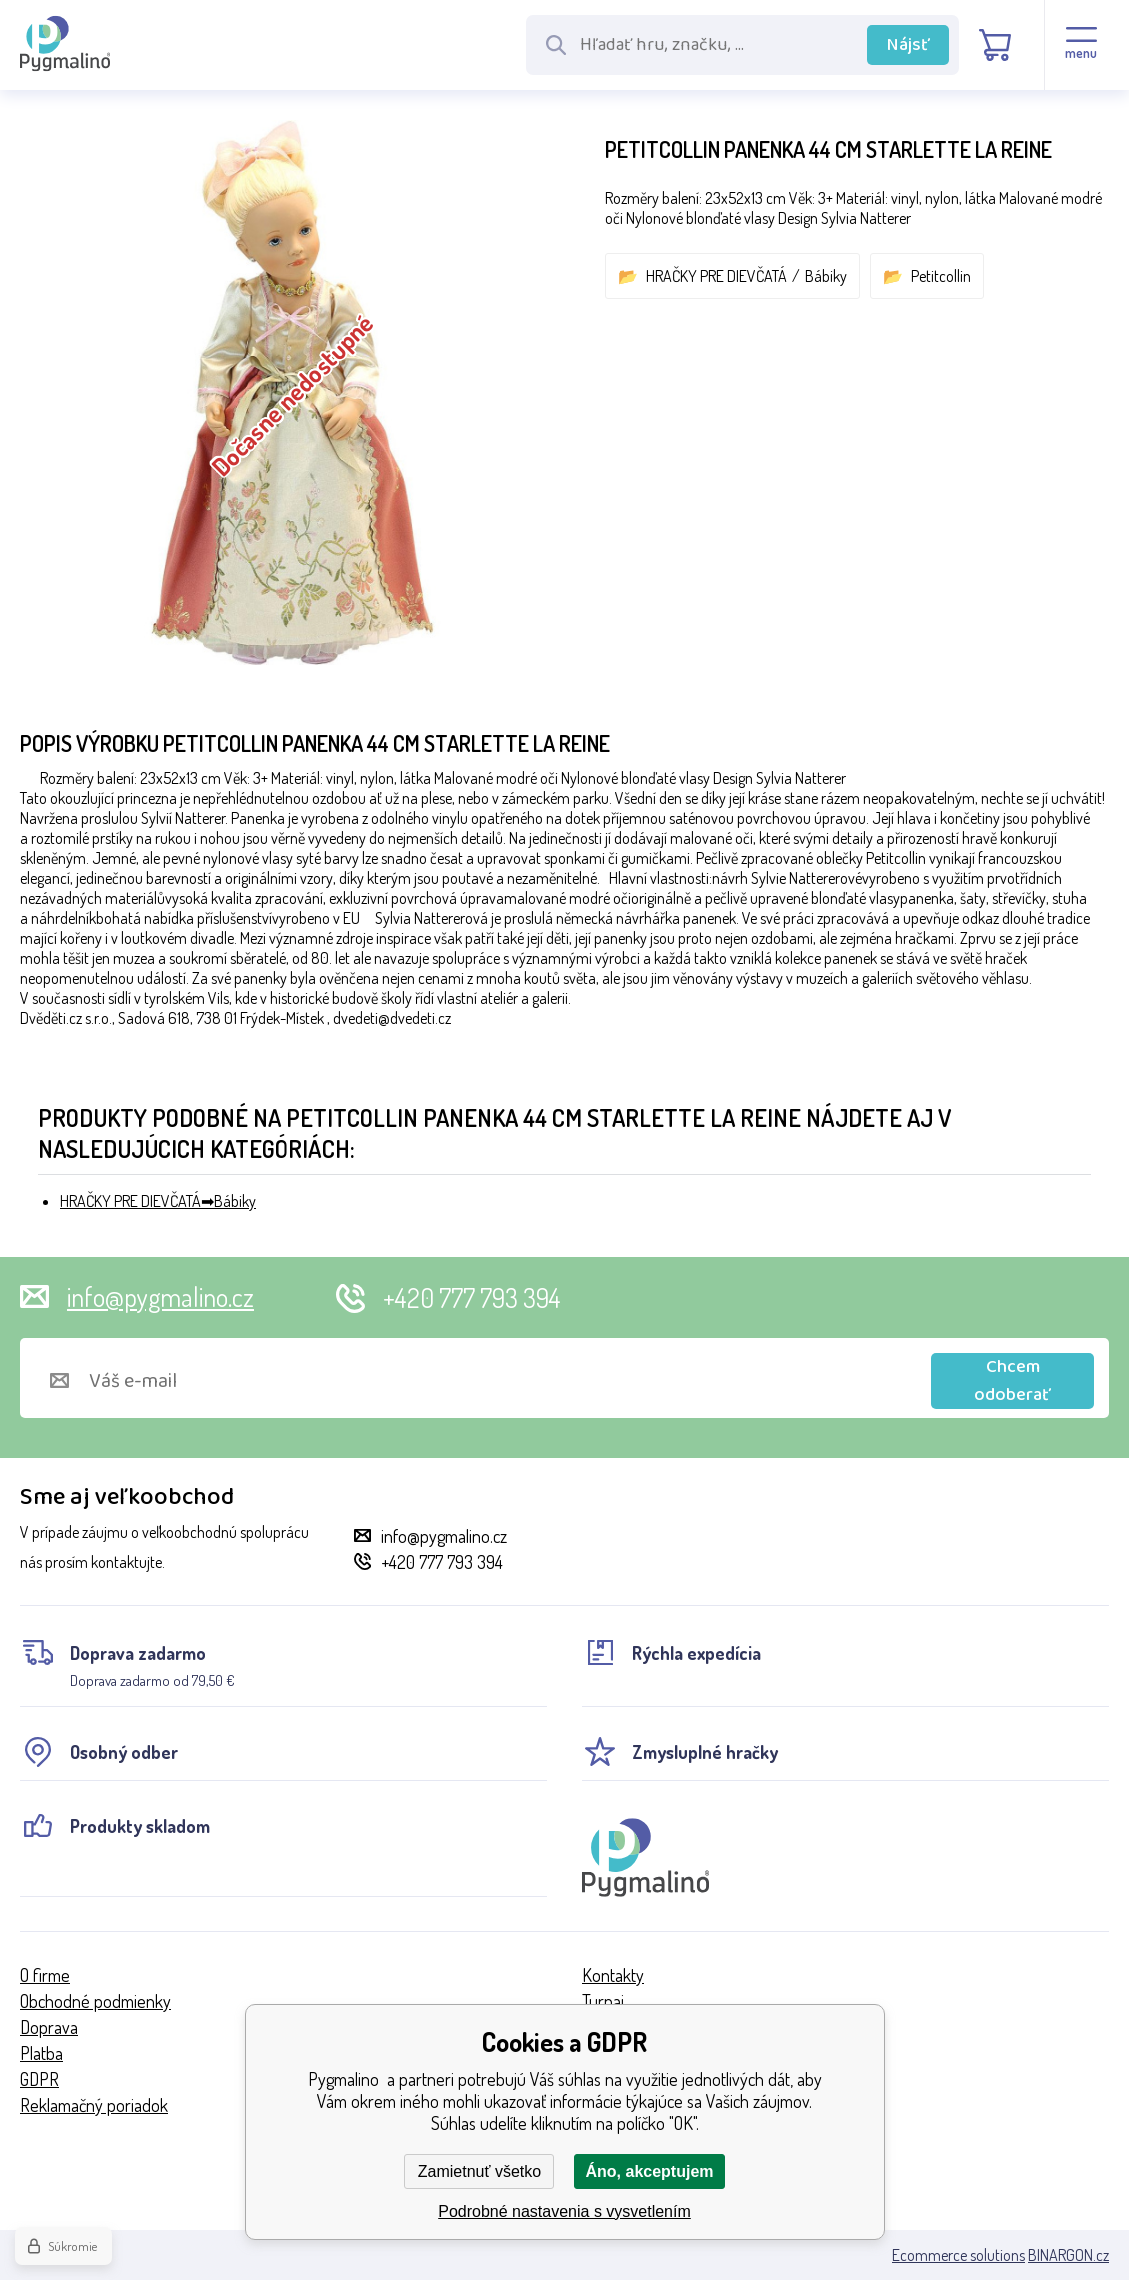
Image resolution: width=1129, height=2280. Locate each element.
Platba (41, 2053)
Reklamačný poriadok (94, 2105)
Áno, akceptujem (649, 2171)
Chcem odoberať (1012, 1381)
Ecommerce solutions (958, 2255)
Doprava (49, 2027)
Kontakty (613, 1975)
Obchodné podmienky (95, 2001)
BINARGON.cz (1068, 2255)
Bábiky (826, 276)
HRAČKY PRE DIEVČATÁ (716, 276)
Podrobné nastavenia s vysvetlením (564, 2211)
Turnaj (603, 2001)
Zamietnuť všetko (479, 2171)
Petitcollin (941, 276)
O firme (45, 1975)
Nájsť (908, 45)
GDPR (39, 2079)
